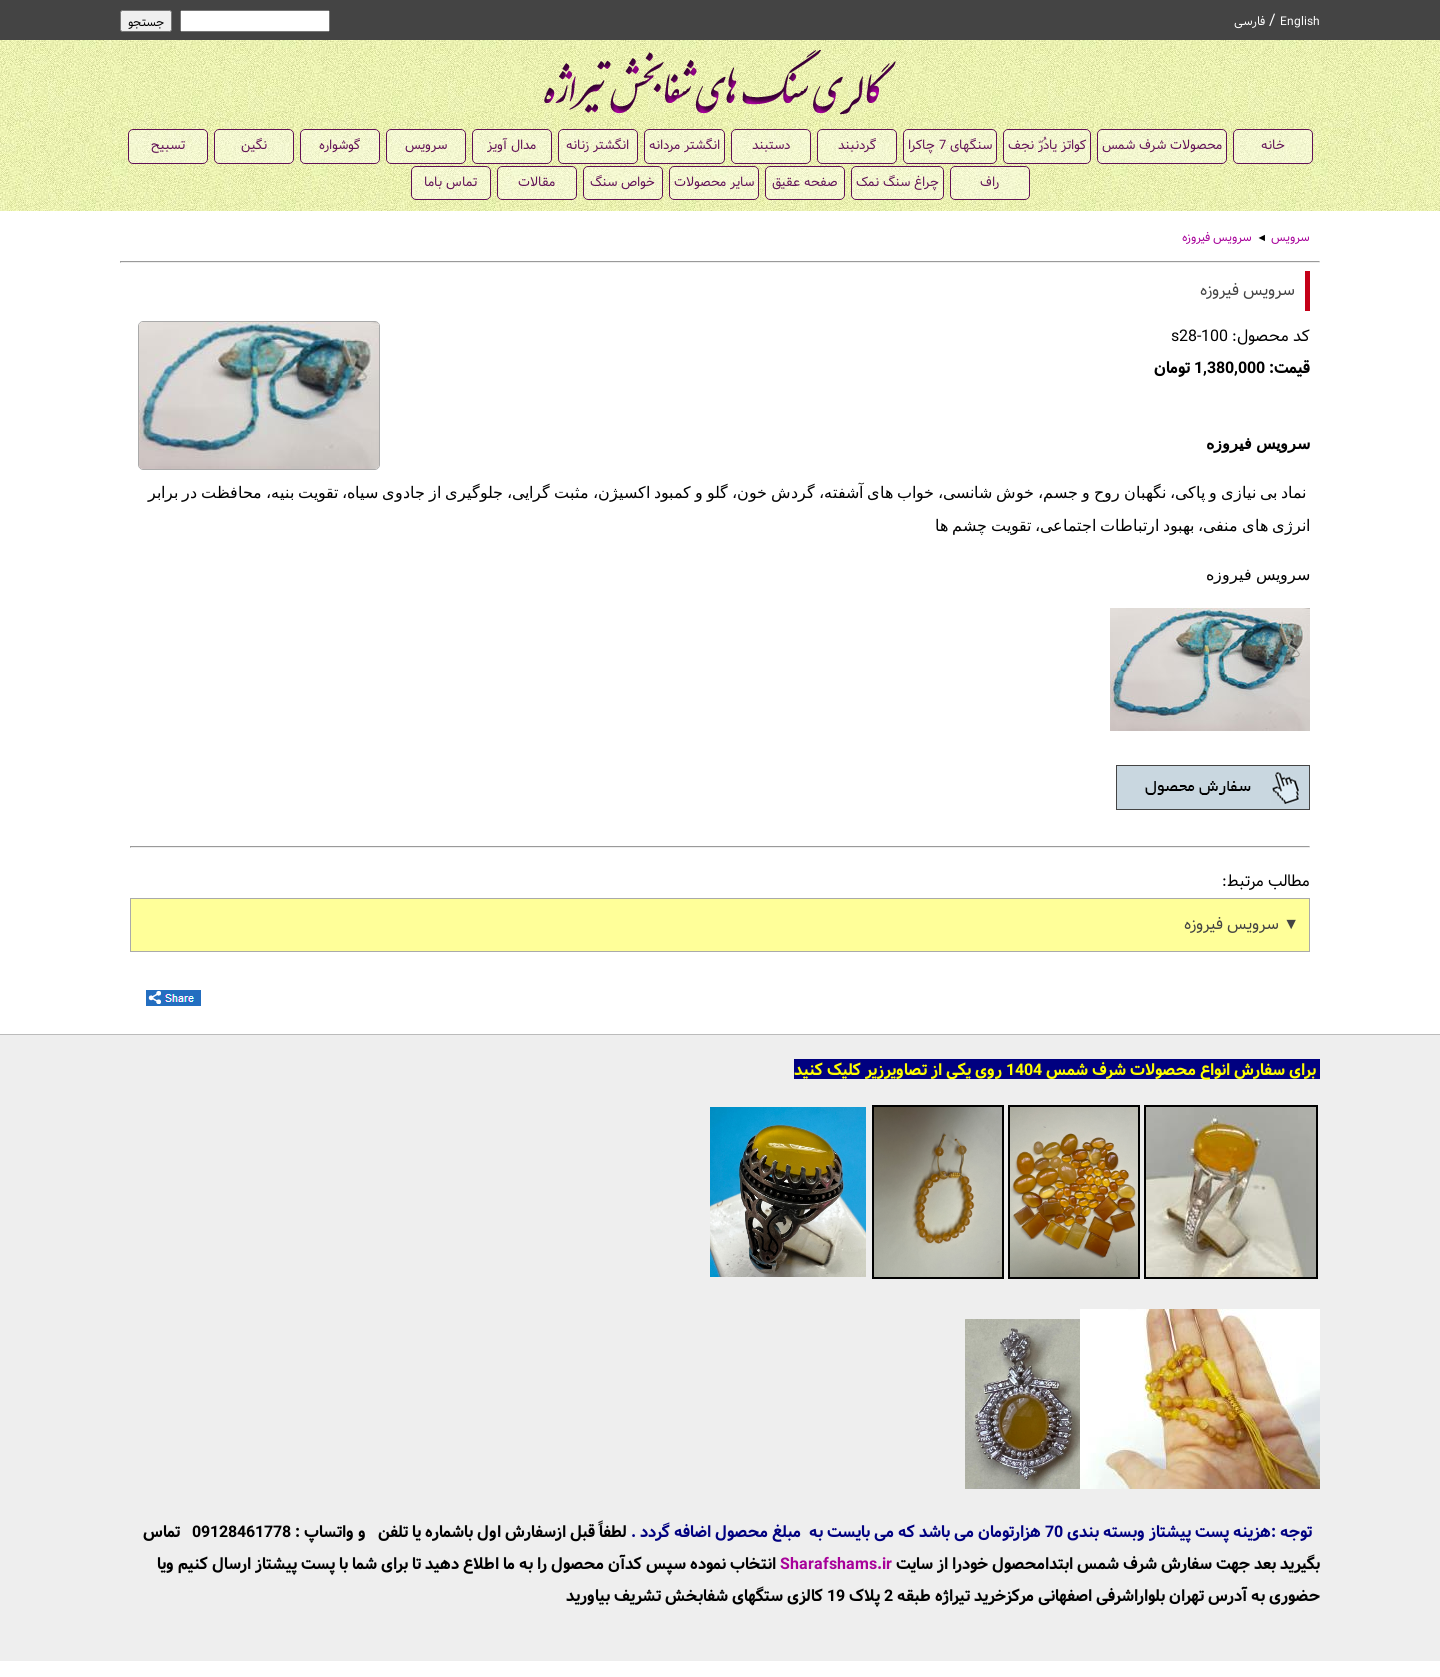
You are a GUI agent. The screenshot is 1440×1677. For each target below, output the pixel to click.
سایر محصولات (714, 182)
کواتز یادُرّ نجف (1047, 145)
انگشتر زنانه (597, 145)
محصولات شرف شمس (1162, 145)
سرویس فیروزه (1217, 238)
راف (989, 182)
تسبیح (168, 145)
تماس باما (450, 182)
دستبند (771, 145)
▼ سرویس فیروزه (1241, 924)
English (1300, 22)
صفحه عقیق (804, 182)
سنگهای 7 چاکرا (950, 145)
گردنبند (857, 145)
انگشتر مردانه (684, 145)
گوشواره (339, 145)
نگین (254, 145)
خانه (1273, 145)
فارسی (1249, 22)
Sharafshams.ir (836, 1564)
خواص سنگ (622, 182)
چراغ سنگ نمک (897, 182)
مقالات (536, 182)
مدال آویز (511, 145)
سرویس (426, 145)
